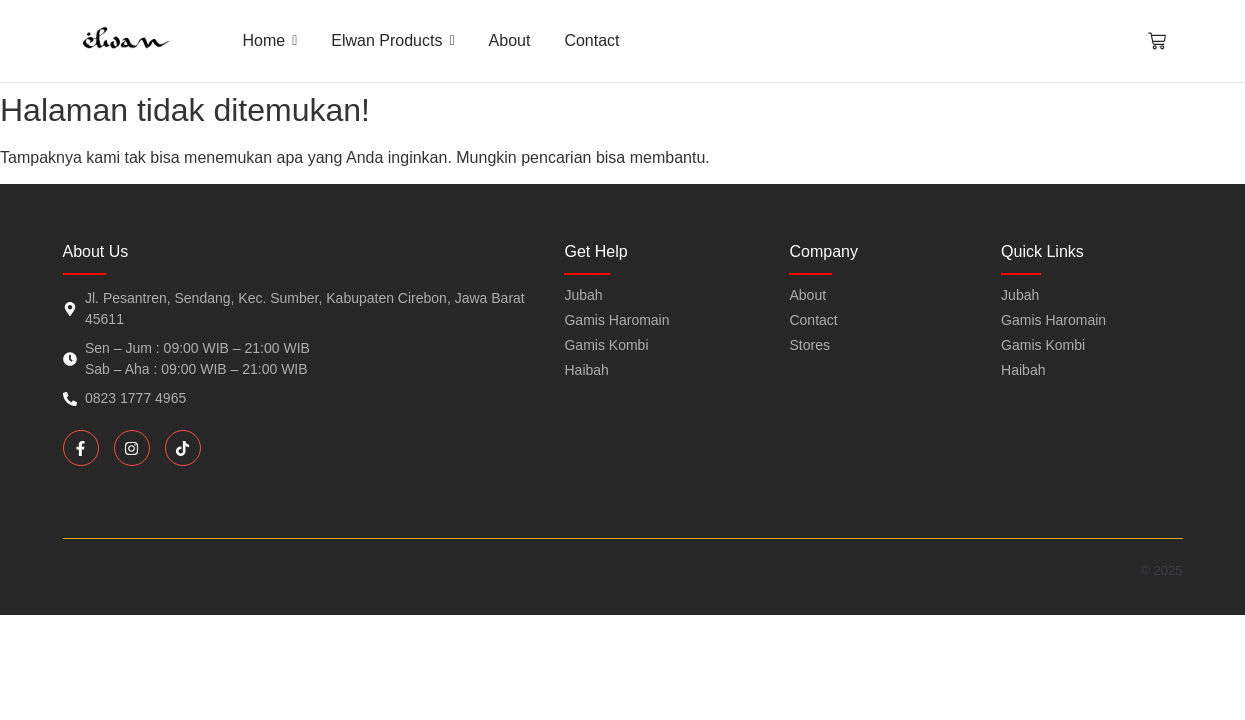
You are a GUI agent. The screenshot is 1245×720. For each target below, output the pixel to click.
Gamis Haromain (1053, 320)
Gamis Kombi (1043, 345)
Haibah (1023, 370)
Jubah (1020, 295)
